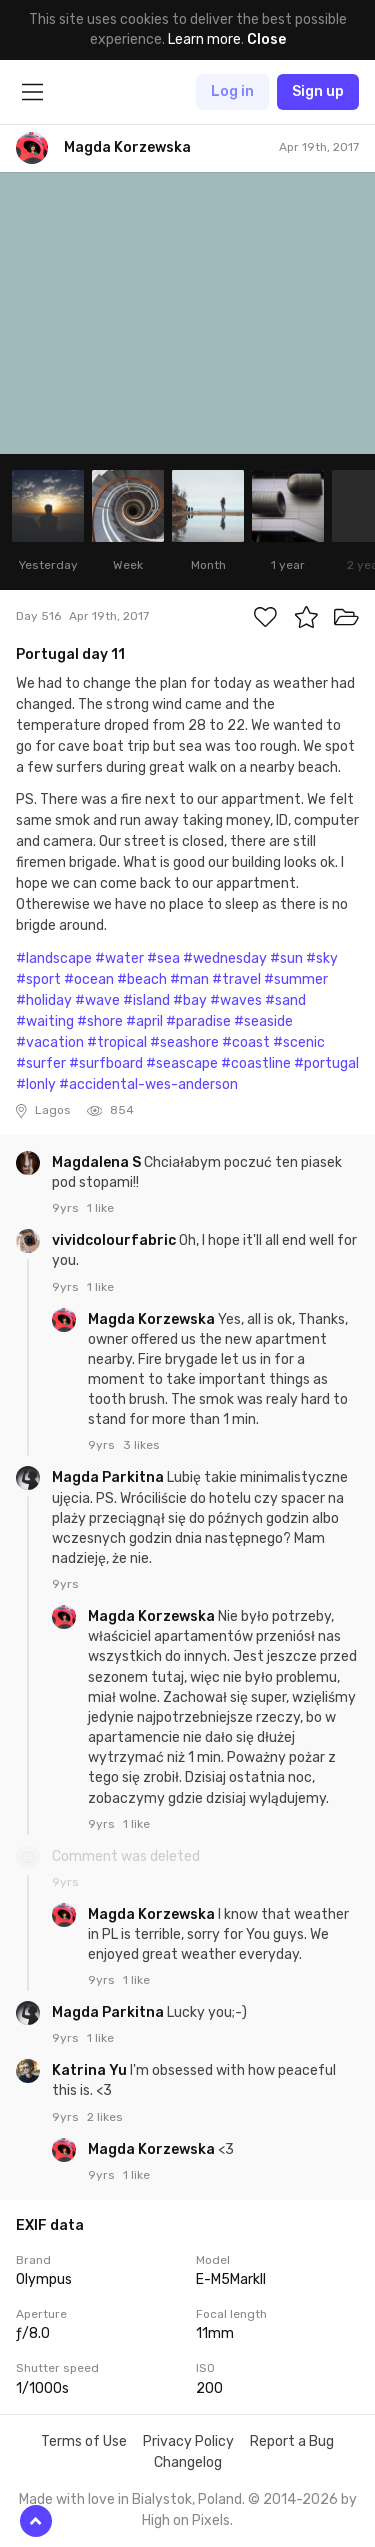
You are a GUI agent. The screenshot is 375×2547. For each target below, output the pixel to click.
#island (146, 1000)
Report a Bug (292, 2441)
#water (119, 958)
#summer (296, 979)
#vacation (50, 1042)
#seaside (263, 1021)
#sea (163, 958)
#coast (246, 1042)
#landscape (54, 958)
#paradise (198, 1021)
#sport (38, 979)
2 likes (105, 2117)
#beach (142, 979)
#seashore (184, 1042)
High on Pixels (186, 2520)
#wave (97, 1000)
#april (144, 1021)
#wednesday (225, 958)
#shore (100, 1021)
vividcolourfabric (115, 1240)
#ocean (89, 979)
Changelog (188, 2462)
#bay (190, 1000)
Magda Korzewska (153, 1319)
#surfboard (106, 1063)
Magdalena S (98, 1162)
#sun (286, 958)
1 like (100, 1208)
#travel (236, 979)
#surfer (41, 1063)
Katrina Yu (91, 2070)
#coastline (256, 1063)
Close (266, 39)
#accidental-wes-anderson (148, 1084)
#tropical (117, 1042)
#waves (236, 1000)
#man (189, 979)
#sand (285, 1000)
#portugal (326, 1063)
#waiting (45, 1021)
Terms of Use (84, 2441)
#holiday (44, 1000)
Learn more (204, 39)
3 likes (141, 1445)
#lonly (36, 1084)
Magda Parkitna (109, 1477)
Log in (232, 91)
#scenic (299, 1042)
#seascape (182, 1063)
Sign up (318, 91)
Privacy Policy (188, 2441)
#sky (322, 958)
